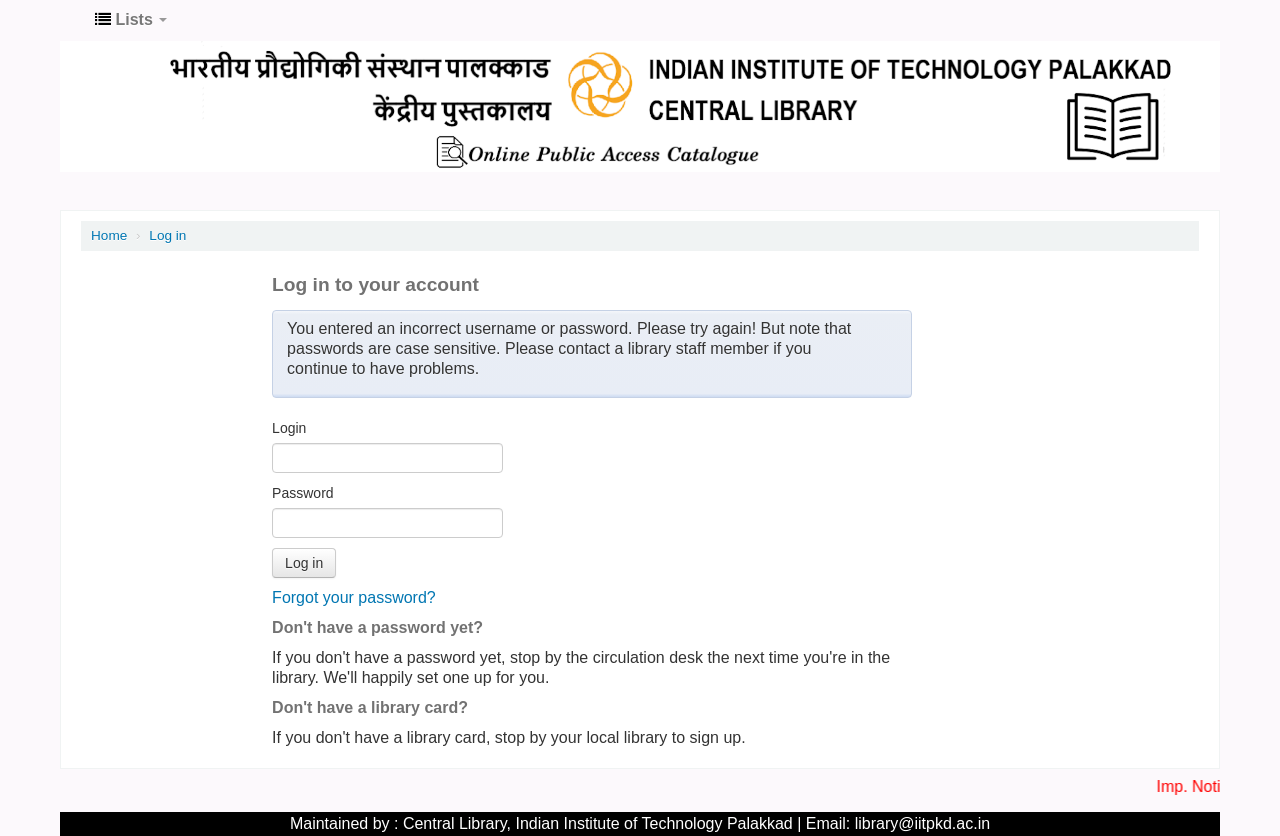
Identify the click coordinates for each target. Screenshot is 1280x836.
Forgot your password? (354, 597)
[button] (131, 20)
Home (109, 235)
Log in (167, 235)
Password (302, 493)
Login (289, 428)
